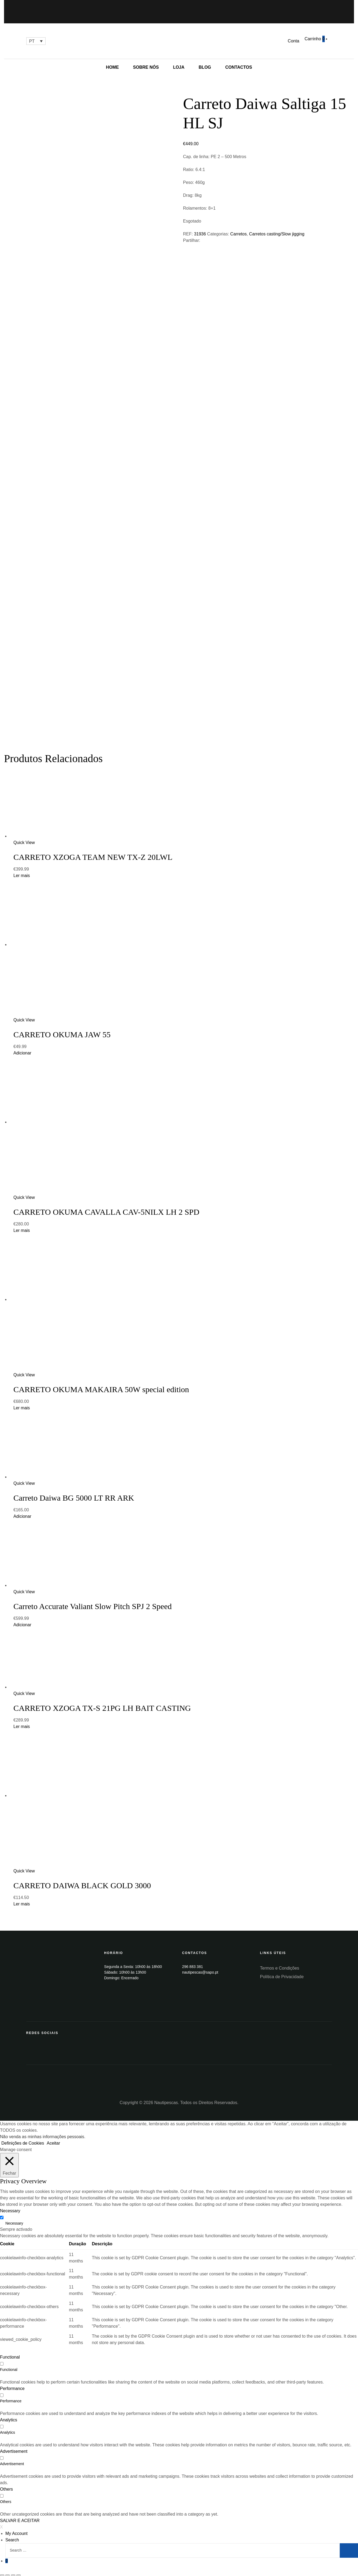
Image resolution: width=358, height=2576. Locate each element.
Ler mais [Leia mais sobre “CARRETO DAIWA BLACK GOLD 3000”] (21, 1896)
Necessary (14, 2216)
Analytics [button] (8, 2412)
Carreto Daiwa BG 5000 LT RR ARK (73, 1490)
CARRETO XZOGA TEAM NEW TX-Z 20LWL (92, 849)
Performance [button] (12, 2381)
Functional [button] (10, 2349)
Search (12, 2532)
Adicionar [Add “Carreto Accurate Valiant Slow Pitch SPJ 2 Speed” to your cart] (22, 1617)
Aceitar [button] (53, 2135)
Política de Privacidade (282, 1969)
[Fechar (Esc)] (2, 2567)
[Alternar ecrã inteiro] (13, 2567)
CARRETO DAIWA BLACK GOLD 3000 (82, 1877)
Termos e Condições (279, 1960)
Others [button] (6, 2481)
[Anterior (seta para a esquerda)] (2, 2574)
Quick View (24, 835)
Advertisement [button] (13, 2444)
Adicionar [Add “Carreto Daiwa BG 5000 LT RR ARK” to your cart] (22, 1509)
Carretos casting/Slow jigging (276, 234)
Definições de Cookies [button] (22, 2135)
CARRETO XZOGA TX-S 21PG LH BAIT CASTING (102, 1700)
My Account (16, 2526)
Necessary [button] (10, 2203)
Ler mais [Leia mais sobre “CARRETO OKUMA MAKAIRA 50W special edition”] (21, 1400)
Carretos (238, 234)
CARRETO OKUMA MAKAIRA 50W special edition (101, 1381)
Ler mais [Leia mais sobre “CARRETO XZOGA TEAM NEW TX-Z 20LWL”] (21, 868)
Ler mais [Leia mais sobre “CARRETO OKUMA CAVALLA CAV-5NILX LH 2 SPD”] (21, 1223)
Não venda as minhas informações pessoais (42, 2129)
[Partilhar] (7, 2567)
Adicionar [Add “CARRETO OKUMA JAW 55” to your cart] (22, 1045)
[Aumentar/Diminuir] (18, 2567)
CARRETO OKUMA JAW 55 (61, 1027)
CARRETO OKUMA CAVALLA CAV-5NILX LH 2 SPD (106, 1204)
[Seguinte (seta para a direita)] (7, 2574)
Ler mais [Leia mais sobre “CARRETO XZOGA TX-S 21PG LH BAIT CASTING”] (21, 1719)
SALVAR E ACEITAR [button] (20, 2513)
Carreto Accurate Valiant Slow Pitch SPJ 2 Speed (92, 1598)
